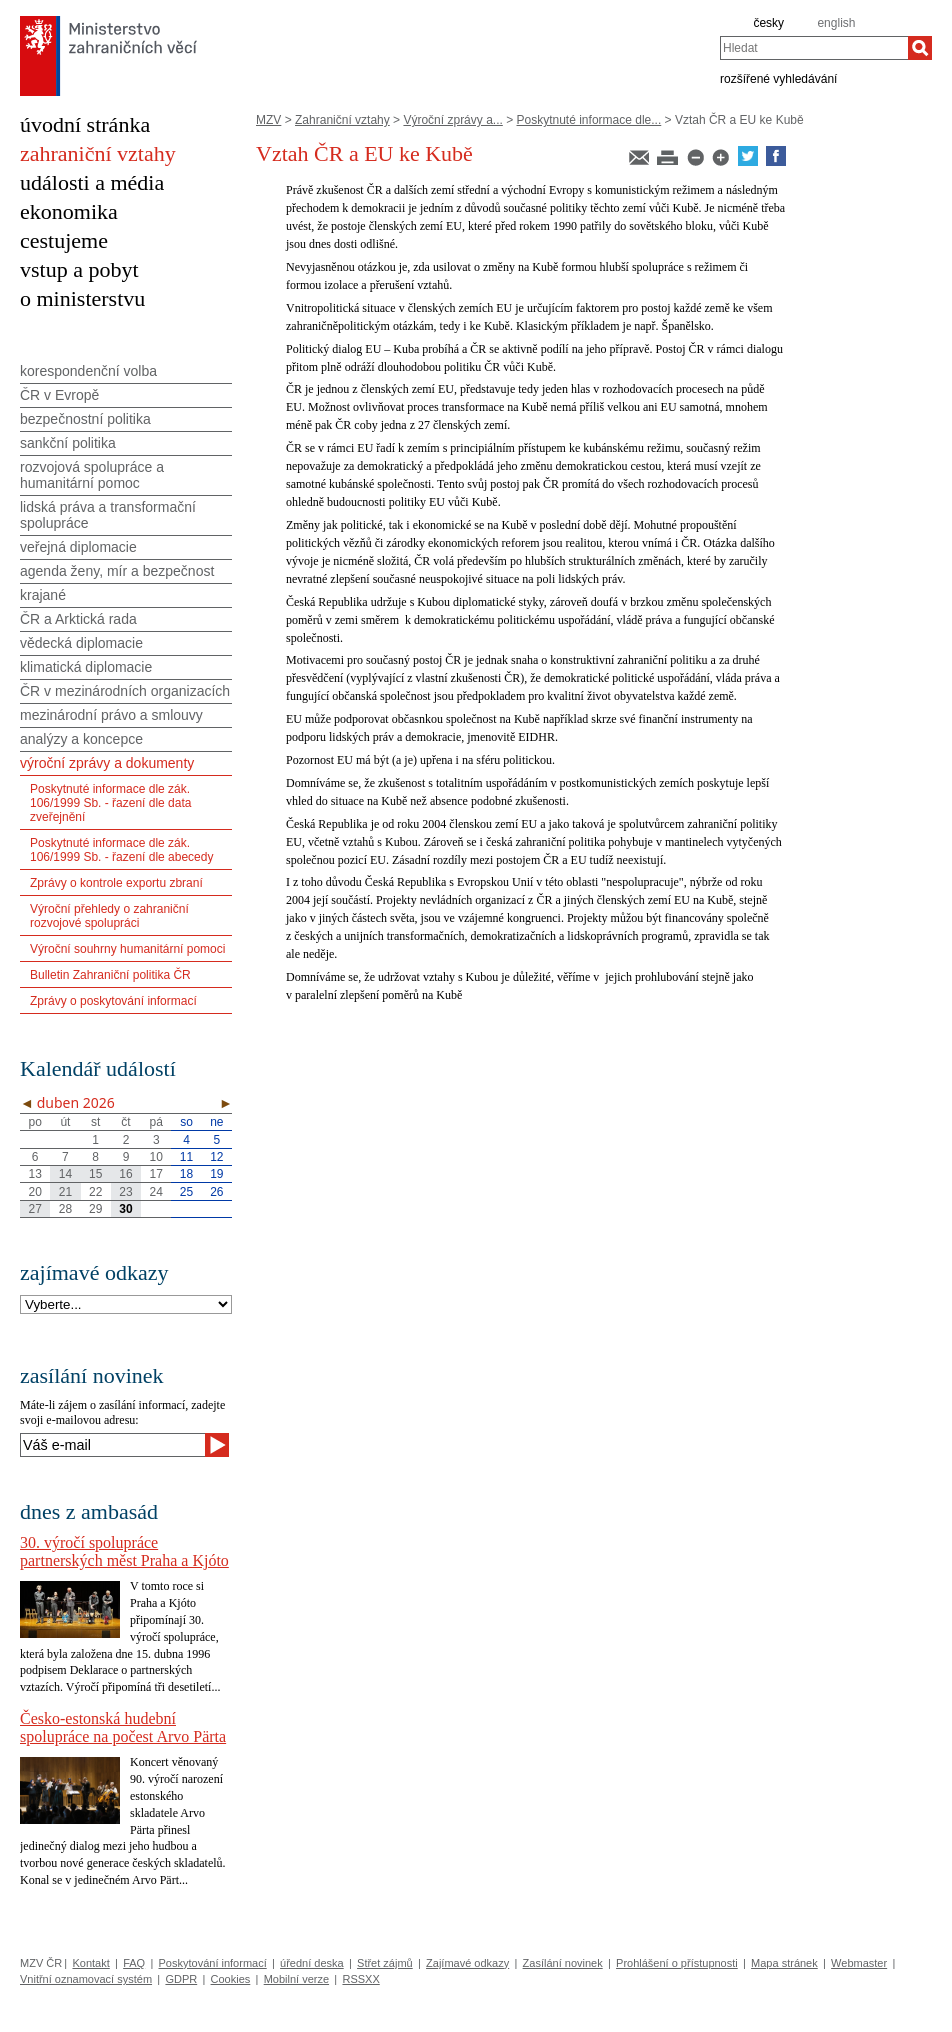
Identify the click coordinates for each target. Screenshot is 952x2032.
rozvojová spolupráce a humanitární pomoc (92, 475)
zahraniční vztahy (98, 153)
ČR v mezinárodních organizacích (125, 691)
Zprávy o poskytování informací (113, 1001)
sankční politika (68, 443)
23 (125, 1192)
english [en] (836, 23)
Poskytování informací (213, 1963)
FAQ (134, 1963)
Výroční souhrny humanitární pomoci (127, 949)
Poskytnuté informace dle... (589, 120)
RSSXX (360, 1979)
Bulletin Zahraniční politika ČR (110, 975)
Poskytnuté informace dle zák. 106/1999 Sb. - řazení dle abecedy (121, 850)
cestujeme (64, 240)
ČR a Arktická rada (78, 619)
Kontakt (90, 1963)
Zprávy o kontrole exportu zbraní (116, 883)
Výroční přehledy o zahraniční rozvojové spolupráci (109, 916)
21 (65, 1192)
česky (768, 23)
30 (125, 1209)
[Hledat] (920, 48)
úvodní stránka (85, 124)
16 (125, 1174)
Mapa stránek (784, 1963)
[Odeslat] (217, 1445)
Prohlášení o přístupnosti (677, 1963)
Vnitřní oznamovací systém (86, 1979)
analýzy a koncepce (81, 739)
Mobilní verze (296, 1979)
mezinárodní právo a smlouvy (111, 715)
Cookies (231, 1979)
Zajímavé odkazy (467, 1963)
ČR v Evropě (59, 395)
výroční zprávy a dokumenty (107, 763)
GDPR (181, 1979)
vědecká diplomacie (81, 643)
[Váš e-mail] (112, 1445)
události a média (92, 182)
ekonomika (69, 211)
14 (65, 1174)
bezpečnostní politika (85, 419)
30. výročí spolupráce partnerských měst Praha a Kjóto (124, 1551)
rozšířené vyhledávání (778, 78)
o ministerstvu (82, 298)
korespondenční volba (88, 371)
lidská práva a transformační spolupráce (108, 515)
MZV (268, 120)
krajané (43, 595)
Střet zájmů (385, 1963)
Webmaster (859, 1963)
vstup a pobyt (79, 269)
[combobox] (814, 48)
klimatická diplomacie (86, 667)
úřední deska (312, 1963)
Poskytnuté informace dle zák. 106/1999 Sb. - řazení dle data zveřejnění (110, 803)
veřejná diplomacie (78, 547)
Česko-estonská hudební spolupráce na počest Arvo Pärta (123, 1727)
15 (95, 1174)
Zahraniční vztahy (342, 120)
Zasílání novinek (563, 1963)
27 (34, 1209)
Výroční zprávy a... (452, 120)
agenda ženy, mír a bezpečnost (117, 571)
